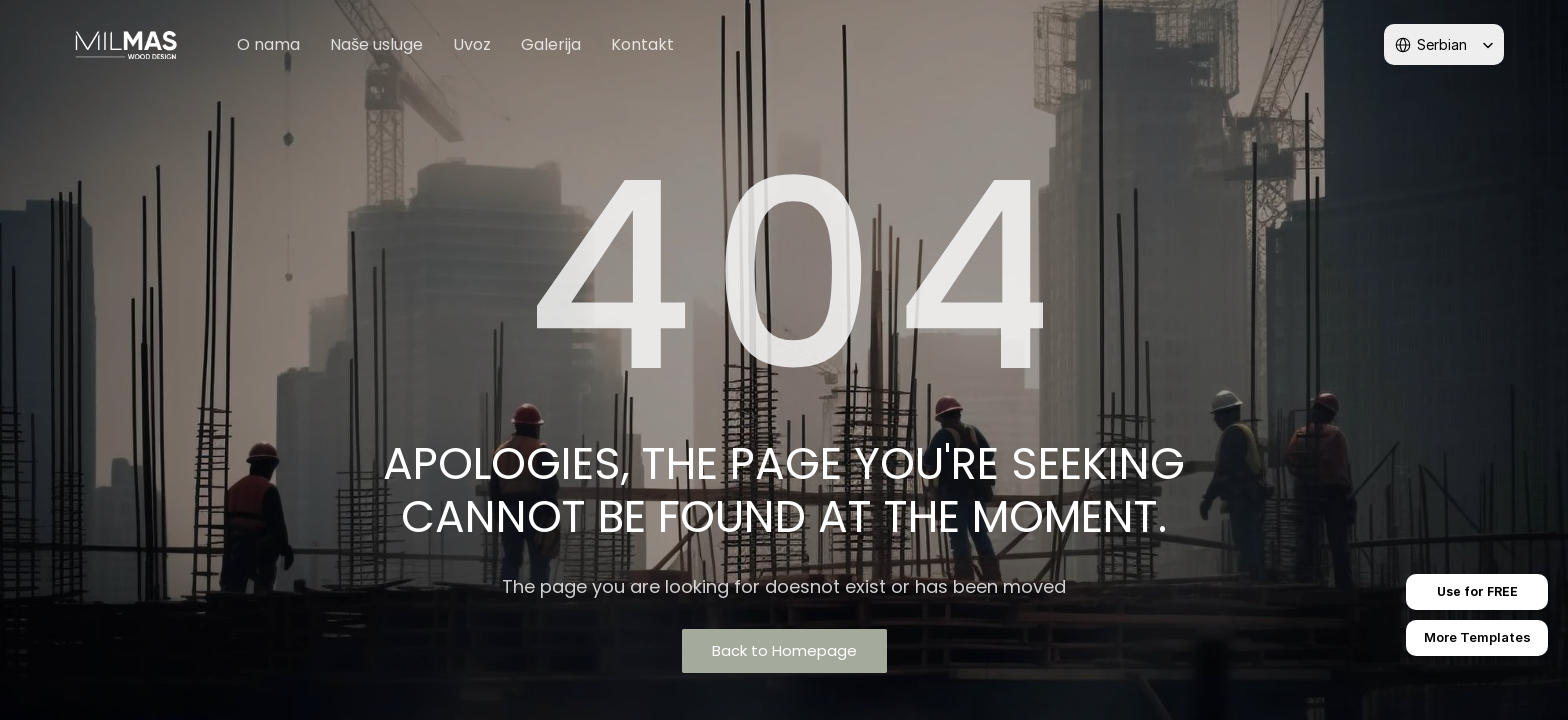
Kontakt (642, 44)
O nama (268, 44)
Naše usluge (376, 44)
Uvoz (472, 44)
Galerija (551, 44)
